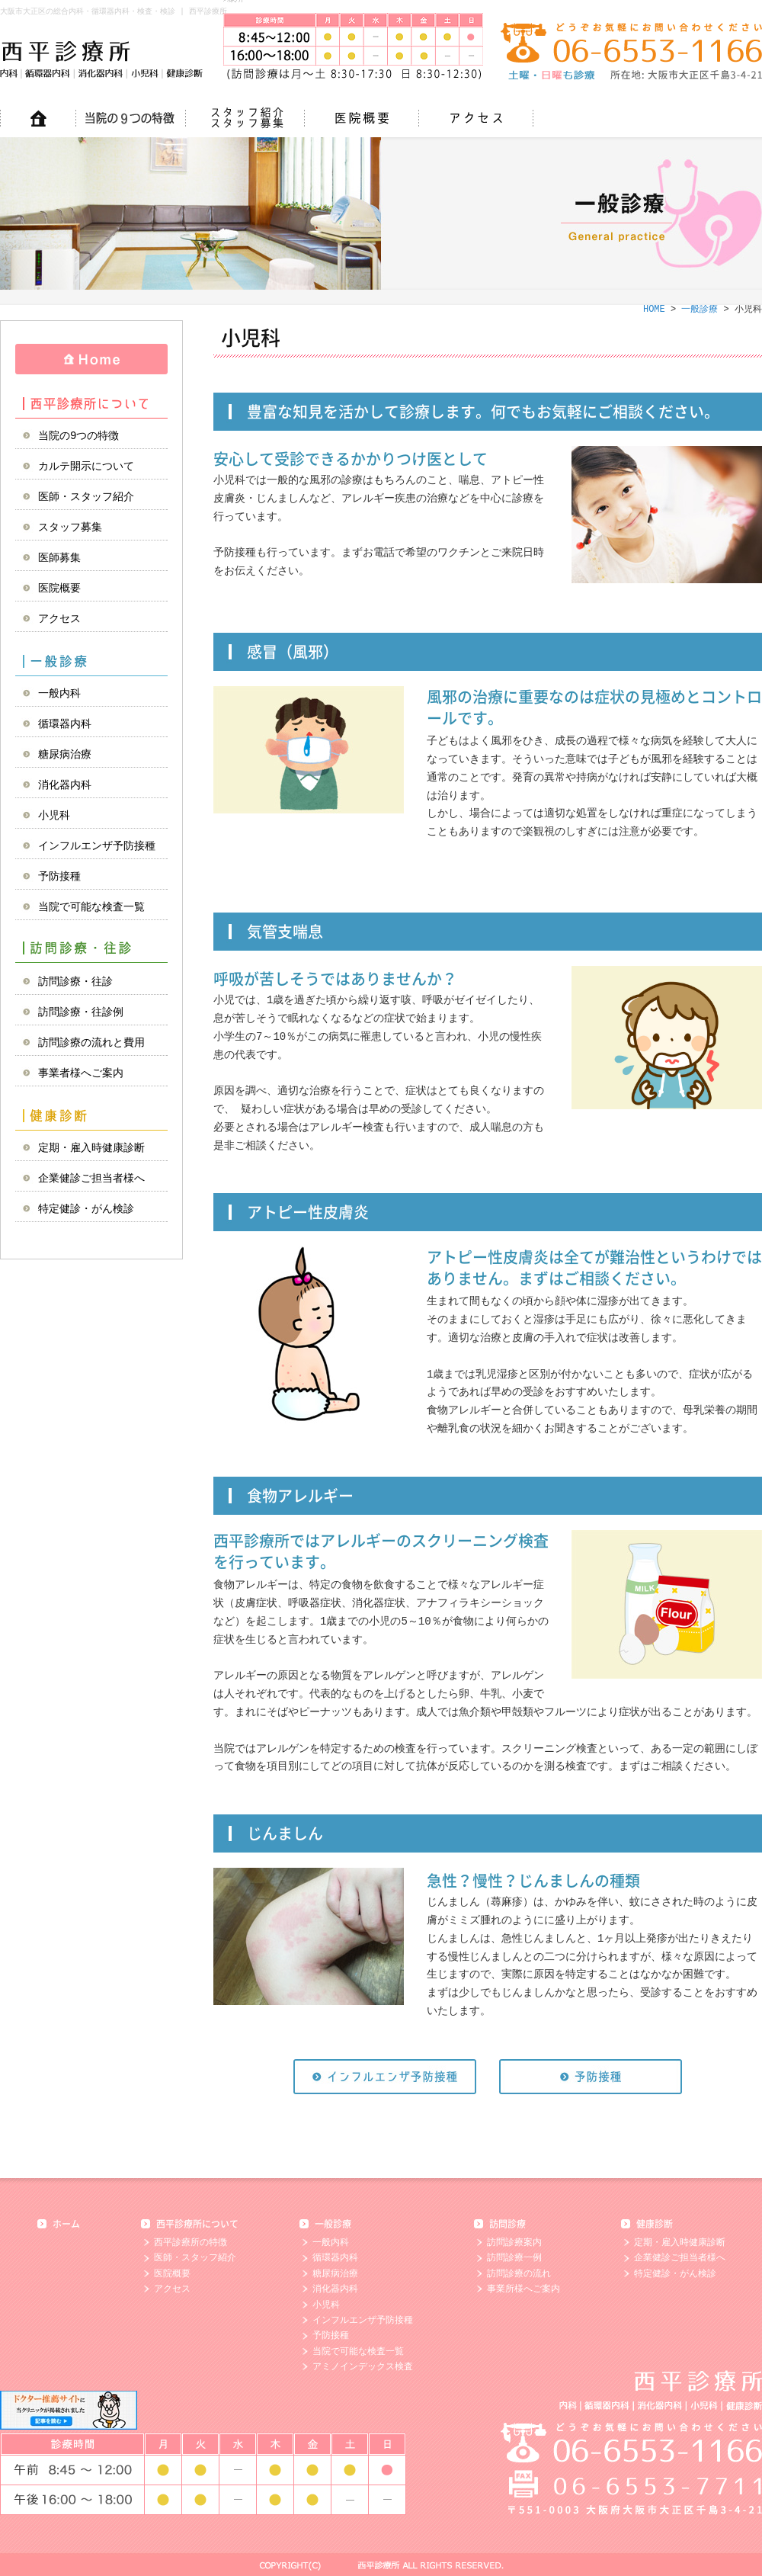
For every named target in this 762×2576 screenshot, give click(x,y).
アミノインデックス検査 (362, 2366)
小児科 (54, 815)
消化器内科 (64, 785)
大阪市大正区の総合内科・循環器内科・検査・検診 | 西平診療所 (113, 11)
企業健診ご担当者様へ (91, 1178)
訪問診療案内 (514, 2242)
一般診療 (91, 661)
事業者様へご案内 (80, 1073)
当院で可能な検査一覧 (91, 907)
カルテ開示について (86, 466)
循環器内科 (64, 724)
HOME (91, 359)
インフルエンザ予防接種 (96, 846)
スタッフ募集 (70, 527)
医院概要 (59, 588)
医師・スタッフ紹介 (86, 496)
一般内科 (59, 693)
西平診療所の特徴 (190, 2242)
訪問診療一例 (514, 2257)
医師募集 (59, 557)
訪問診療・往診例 (80, 1012)
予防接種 (59, 876)
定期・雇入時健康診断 (91, 1147)
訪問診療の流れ (519, 2273)
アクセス (59, 618)
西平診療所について (91, 403)
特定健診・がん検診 (86, 1208)
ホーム (66, 2224)
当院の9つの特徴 (78, 435)
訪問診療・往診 (91, 949)
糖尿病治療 (64, 754)
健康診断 (91, 1115)
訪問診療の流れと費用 (91, 1042)
